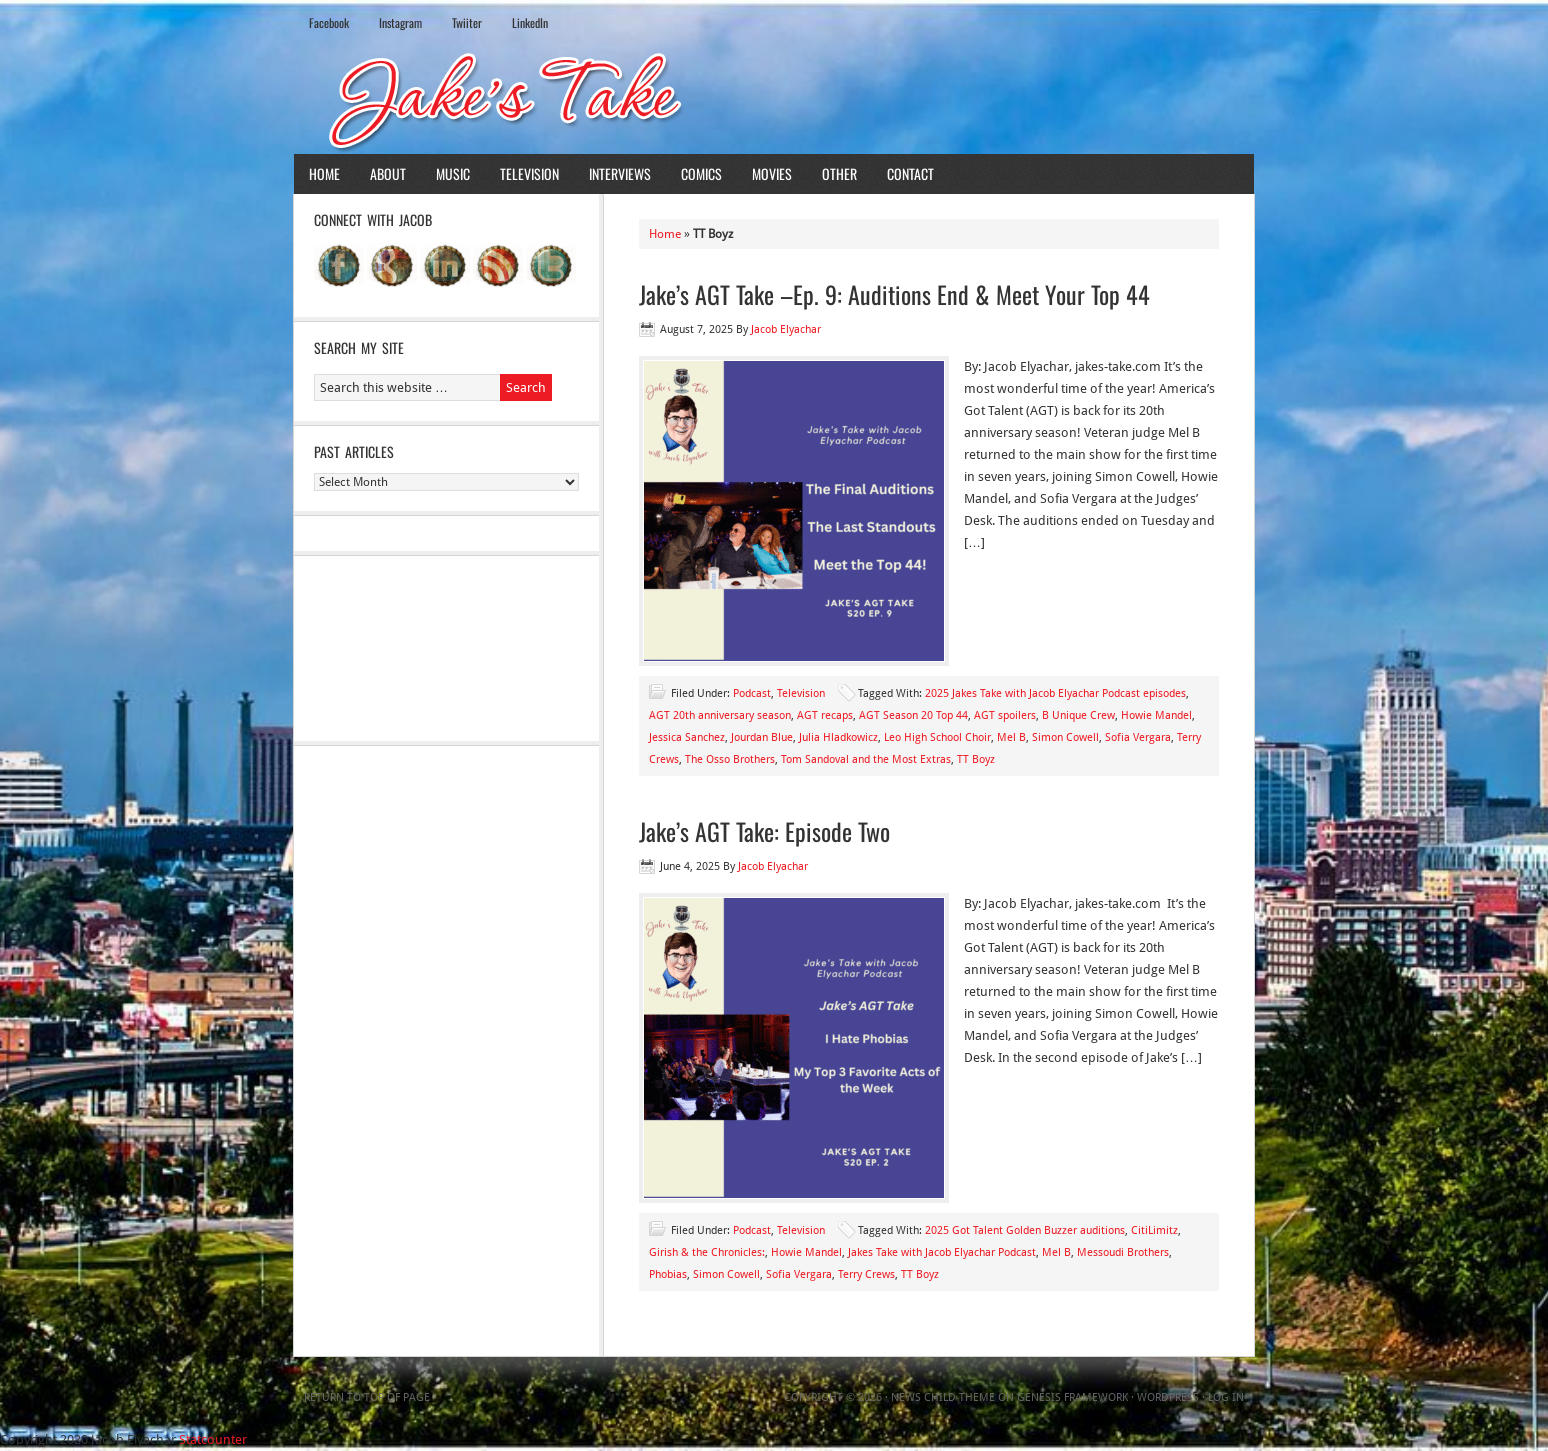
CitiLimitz (1154, 1230)
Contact (910, 173)
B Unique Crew (1078, 715)
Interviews (620, 173)
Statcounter (213, 1439)
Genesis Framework (1072, 1397)
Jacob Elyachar (786, 329)
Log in (1226, 1397)
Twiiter (467, 22)
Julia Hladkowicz (838, 737)
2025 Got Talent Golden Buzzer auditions (1025, 1230)
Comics (701, 173)
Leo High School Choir (937, 737)
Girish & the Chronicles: (707, 1252)
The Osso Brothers (730, 759)
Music (453, 173)
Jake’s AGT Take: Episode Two (764, 831)
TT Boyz (976, 759)
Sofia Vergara (1138, 737)
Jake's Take (774, 99)
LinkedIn (530, 22)
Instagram (400, 22)
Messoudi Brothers (1123, 1252)
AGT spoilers (1005, 715)
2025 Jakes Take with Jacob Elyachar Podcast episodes (1055, 693)
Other (839, 173)
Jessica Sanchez (687, 737)
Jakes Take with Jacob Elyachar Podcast (942, 1252)
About (388, 173)
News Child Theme (943, 1397)
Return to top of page (367, 1397)
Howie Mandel (1156, 715)
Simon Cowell (1065, 737)
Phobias (668, 1274)
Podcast (752, 693)
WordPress (1168, 1397)
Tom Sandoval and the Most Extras (866, 759)
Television (529, 173)
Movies (772, 173)
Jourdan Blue (762, 737)
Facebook (329, 22)
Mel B (1011, 737)
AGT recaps (825, 715)
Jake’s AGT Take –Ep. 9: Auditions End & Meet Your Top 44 (894, 294)
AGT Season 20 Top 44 (913, 715)
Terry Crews (866, 1274)
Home (324, 173)
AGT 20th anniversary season (720, 715)
